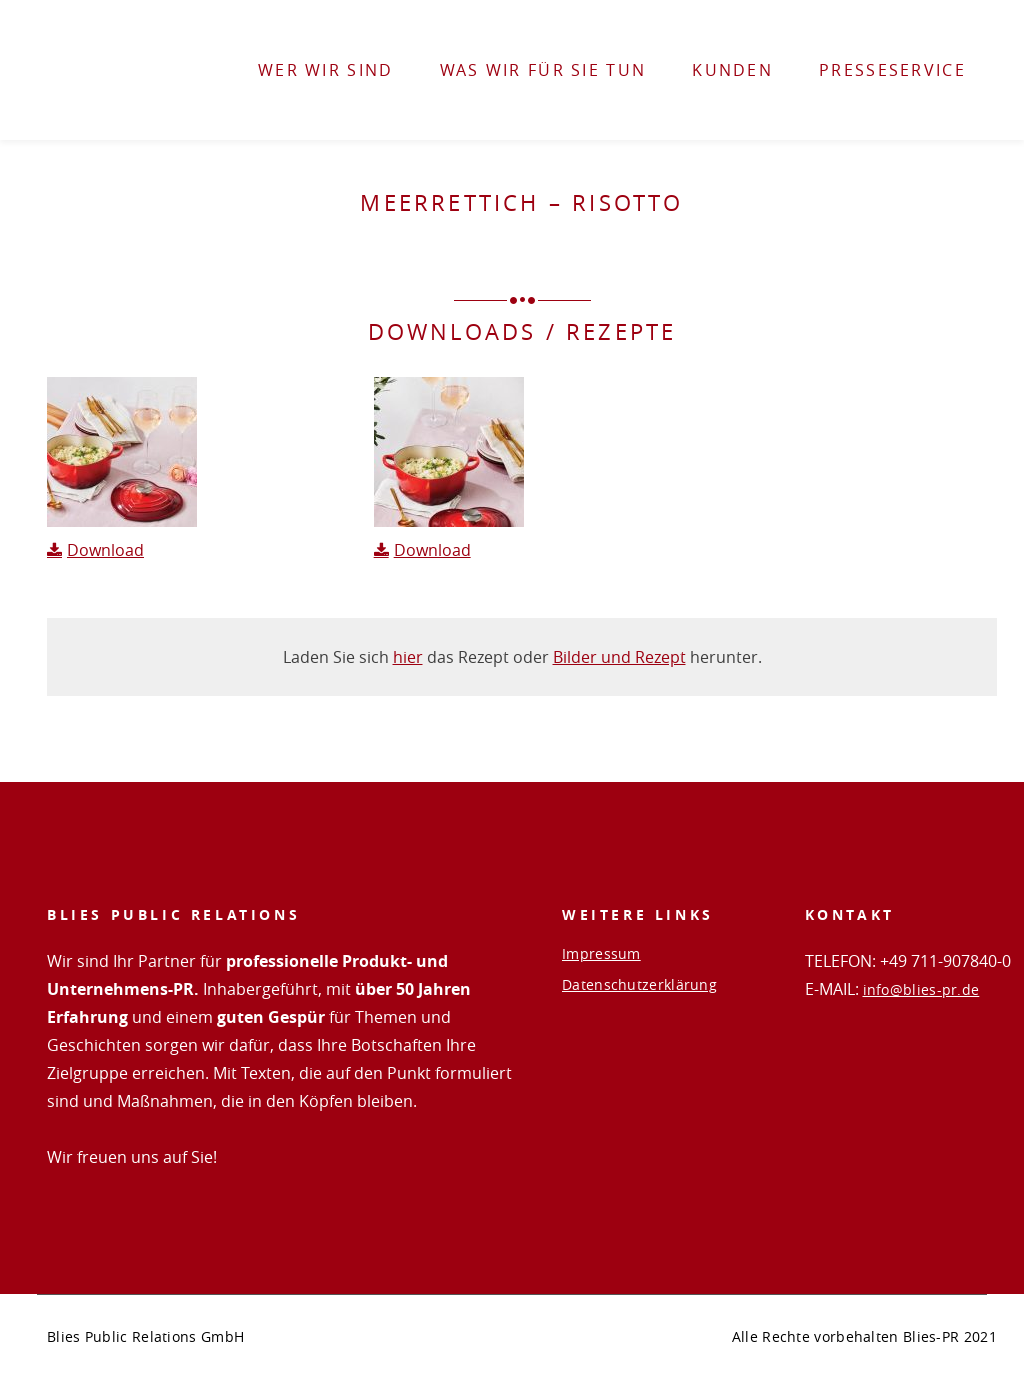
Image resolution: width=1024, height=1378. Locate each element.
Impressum (601, 954)
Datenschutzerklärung (639, 985)
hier (408, 657)
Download (105, 550)
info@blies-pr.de (921, 989)
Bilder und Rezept (619, 657)
